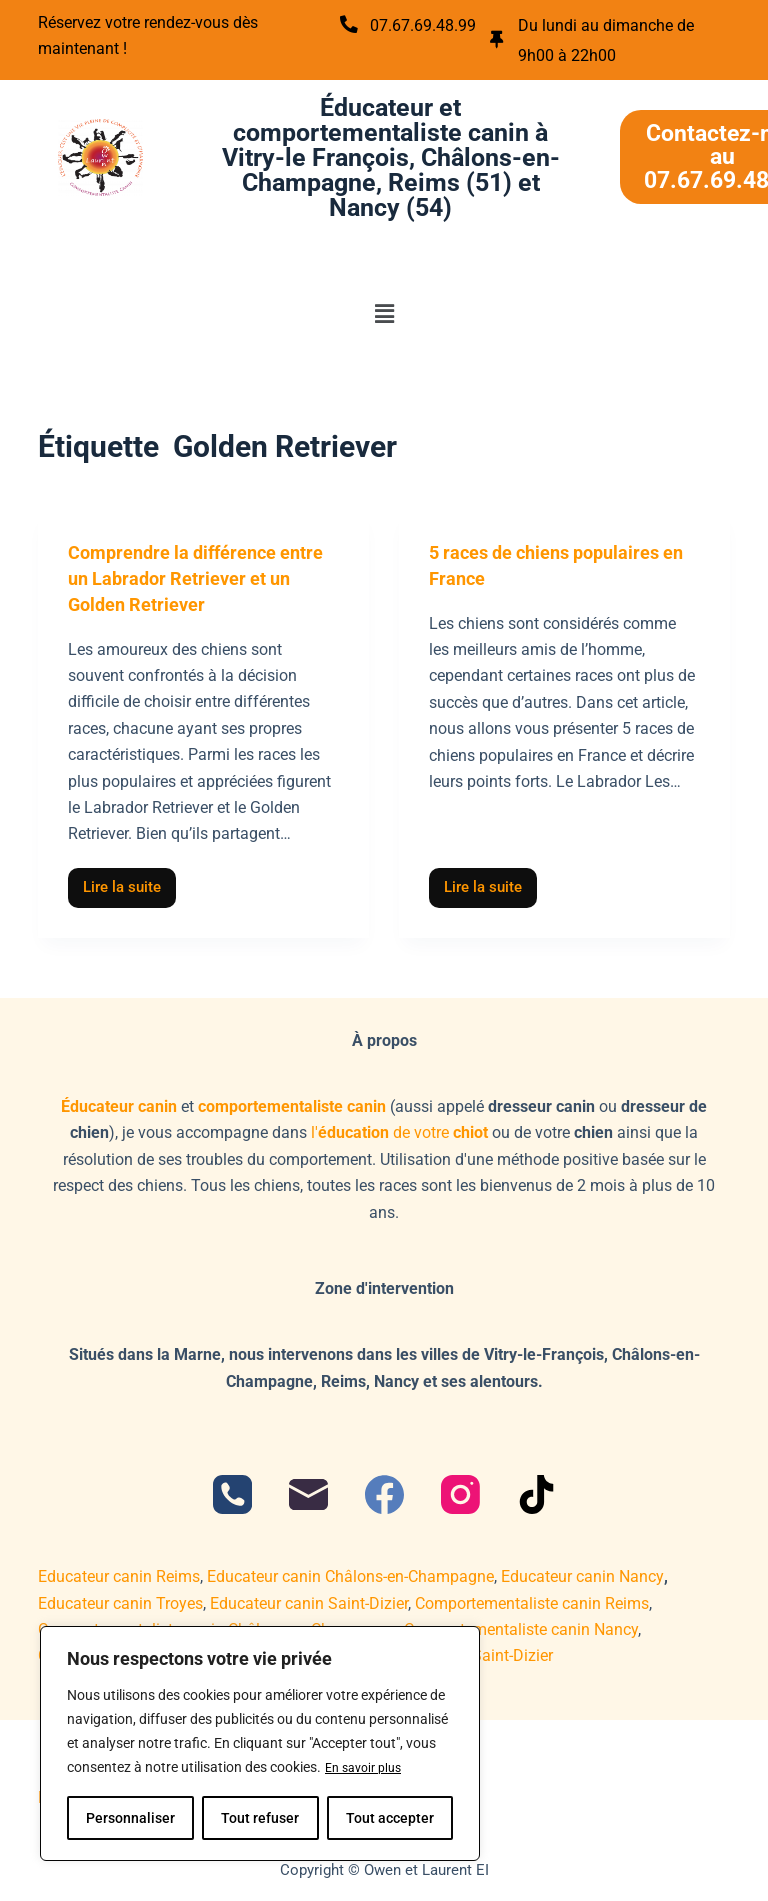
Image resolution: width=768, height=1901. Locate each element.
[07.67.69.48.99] (350, 24)
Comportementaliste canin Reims (532, 1598)
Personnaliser (130, 1818)
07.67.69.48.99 (434, 24)
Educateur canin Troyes (120, 1598)
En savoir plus (368, 1768)
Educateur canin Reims (119, 1572)
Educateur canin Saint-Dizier (309, 1598)
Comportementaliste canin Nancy (521, 1624)
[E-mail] (308, 1490)
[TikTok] (536, 1490)
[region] (260, 1744)
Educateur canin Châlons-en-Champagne (350, 1572)
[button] (384, 309)
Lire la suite (129, 877)
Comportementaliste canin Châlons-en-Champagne (217, 1624)
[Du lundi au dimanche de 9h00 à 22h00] (498, 39)
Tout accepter (390, 1818)
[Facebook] (384, 1490)
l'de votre (399, 1128)
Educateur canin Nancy (582, 1572)
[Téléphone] (232, 1490)
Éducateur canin (119, 1101)
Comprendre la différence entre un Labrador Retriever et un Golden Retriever (202, 573)
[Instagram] (460, 1490)
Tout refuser (260, 1818)
